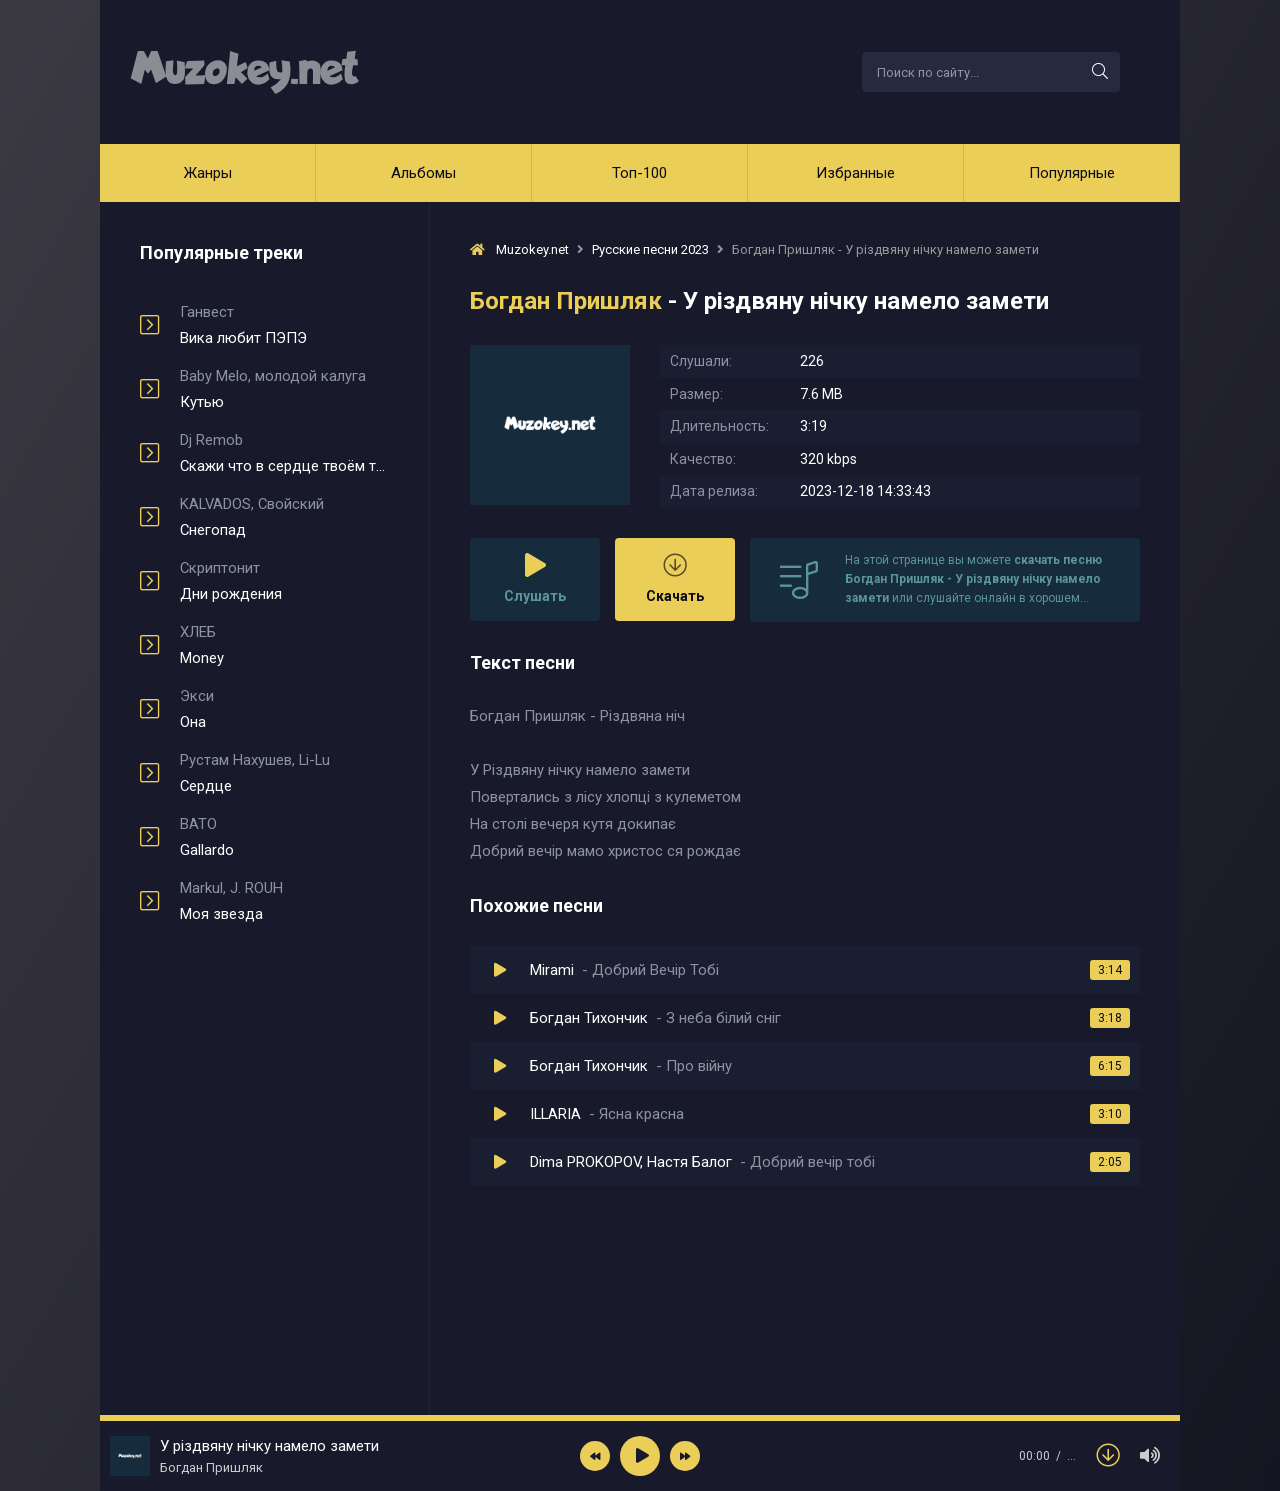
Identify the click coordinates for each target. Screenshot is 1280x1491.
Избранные (855, 173)
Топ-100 (639, 173)
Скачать (675, 578)
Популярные (1072, 173)
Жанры (208, 173)
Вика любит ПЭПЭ (284, 325)
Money (284, 645)
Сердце (284, 773)
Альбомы (423, 173)
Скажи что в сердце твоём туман (284, 453)
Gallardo (284, 837)
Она (284, 709)
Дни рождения (284, 581)
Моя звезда (284, 901)
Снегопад (284, 517)
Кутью (284, 389)
